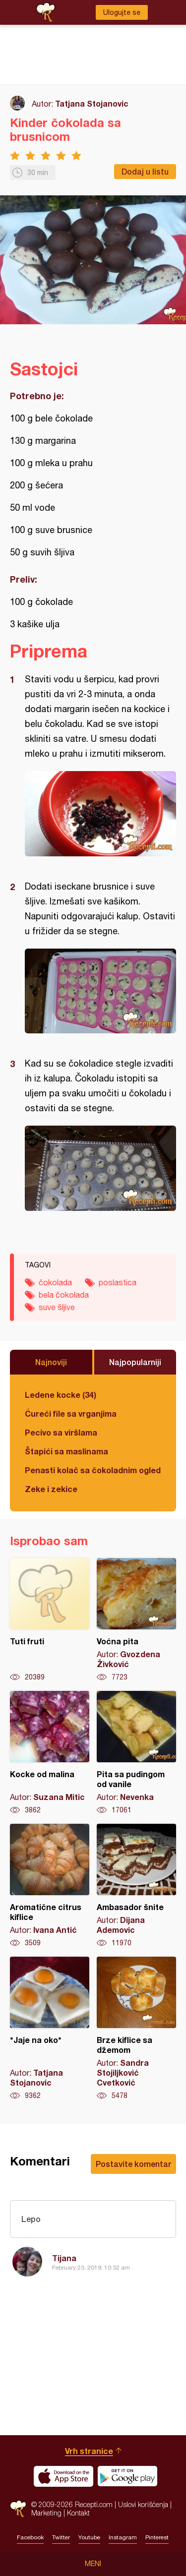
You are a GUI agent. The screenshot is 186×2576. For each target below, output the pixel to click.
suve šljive (57, 1307)
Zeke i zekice (51, 1489)
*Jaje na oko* (49, 2028)
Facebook (30, 2537)
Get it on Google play (127, 2476)
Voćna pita (136, 1620)
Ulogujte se (121, 12)
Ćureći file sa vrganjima (71, 1413)
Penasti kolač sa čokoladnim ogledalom (93, 1470)
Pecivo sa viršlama (61, 1432)
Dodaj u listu (145, 171)
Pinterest (157, 2537)
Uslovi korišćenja (143, 2504)
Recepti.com (18, 2509)
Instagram (123, 2537)
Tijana (64, 2258)
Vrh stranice (89, 2451)
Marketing (46, 2513)
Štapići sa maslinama (66, 1451)
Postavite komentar (133, 2163)
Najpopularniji (135, 1362)
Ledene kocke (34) (60, 1394)
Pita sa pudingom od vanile (136, 1753)
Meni (93, 2564)
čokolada (55, 1282)
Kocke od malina (49, 1753)
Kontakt (78, 2513)
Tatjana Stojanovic (91, 103)
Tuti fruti (49, 1620)
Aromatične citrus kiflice (49, 1886)
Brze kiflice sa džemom (136, 2028)
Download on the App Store (63, 2476)
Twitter (61, 2537)
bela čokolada (64, 1294)
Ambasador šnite (136, 1886)
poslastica (117, 1282)
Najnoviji (51, 1362)
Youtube (89, 2537)
